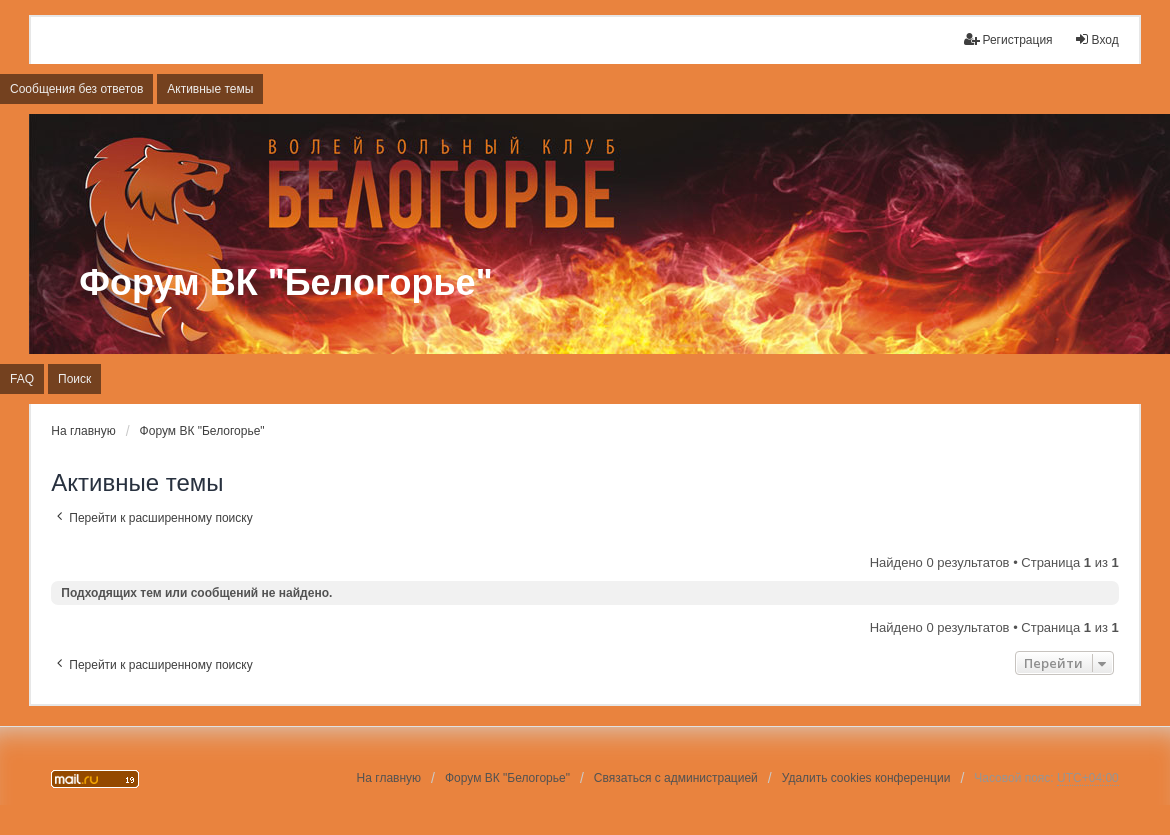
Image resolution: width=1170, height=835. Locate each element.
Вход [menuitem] (1096, 39)
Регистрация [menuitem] (1008, 39)
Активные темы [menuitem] (210, 89)
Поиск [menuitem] (74, 379)
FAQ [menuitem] (22, 379)
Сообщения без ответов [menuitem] (76, 89)
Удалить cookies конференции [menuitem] (866, 778)
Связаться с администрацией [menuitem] (676, 778)
